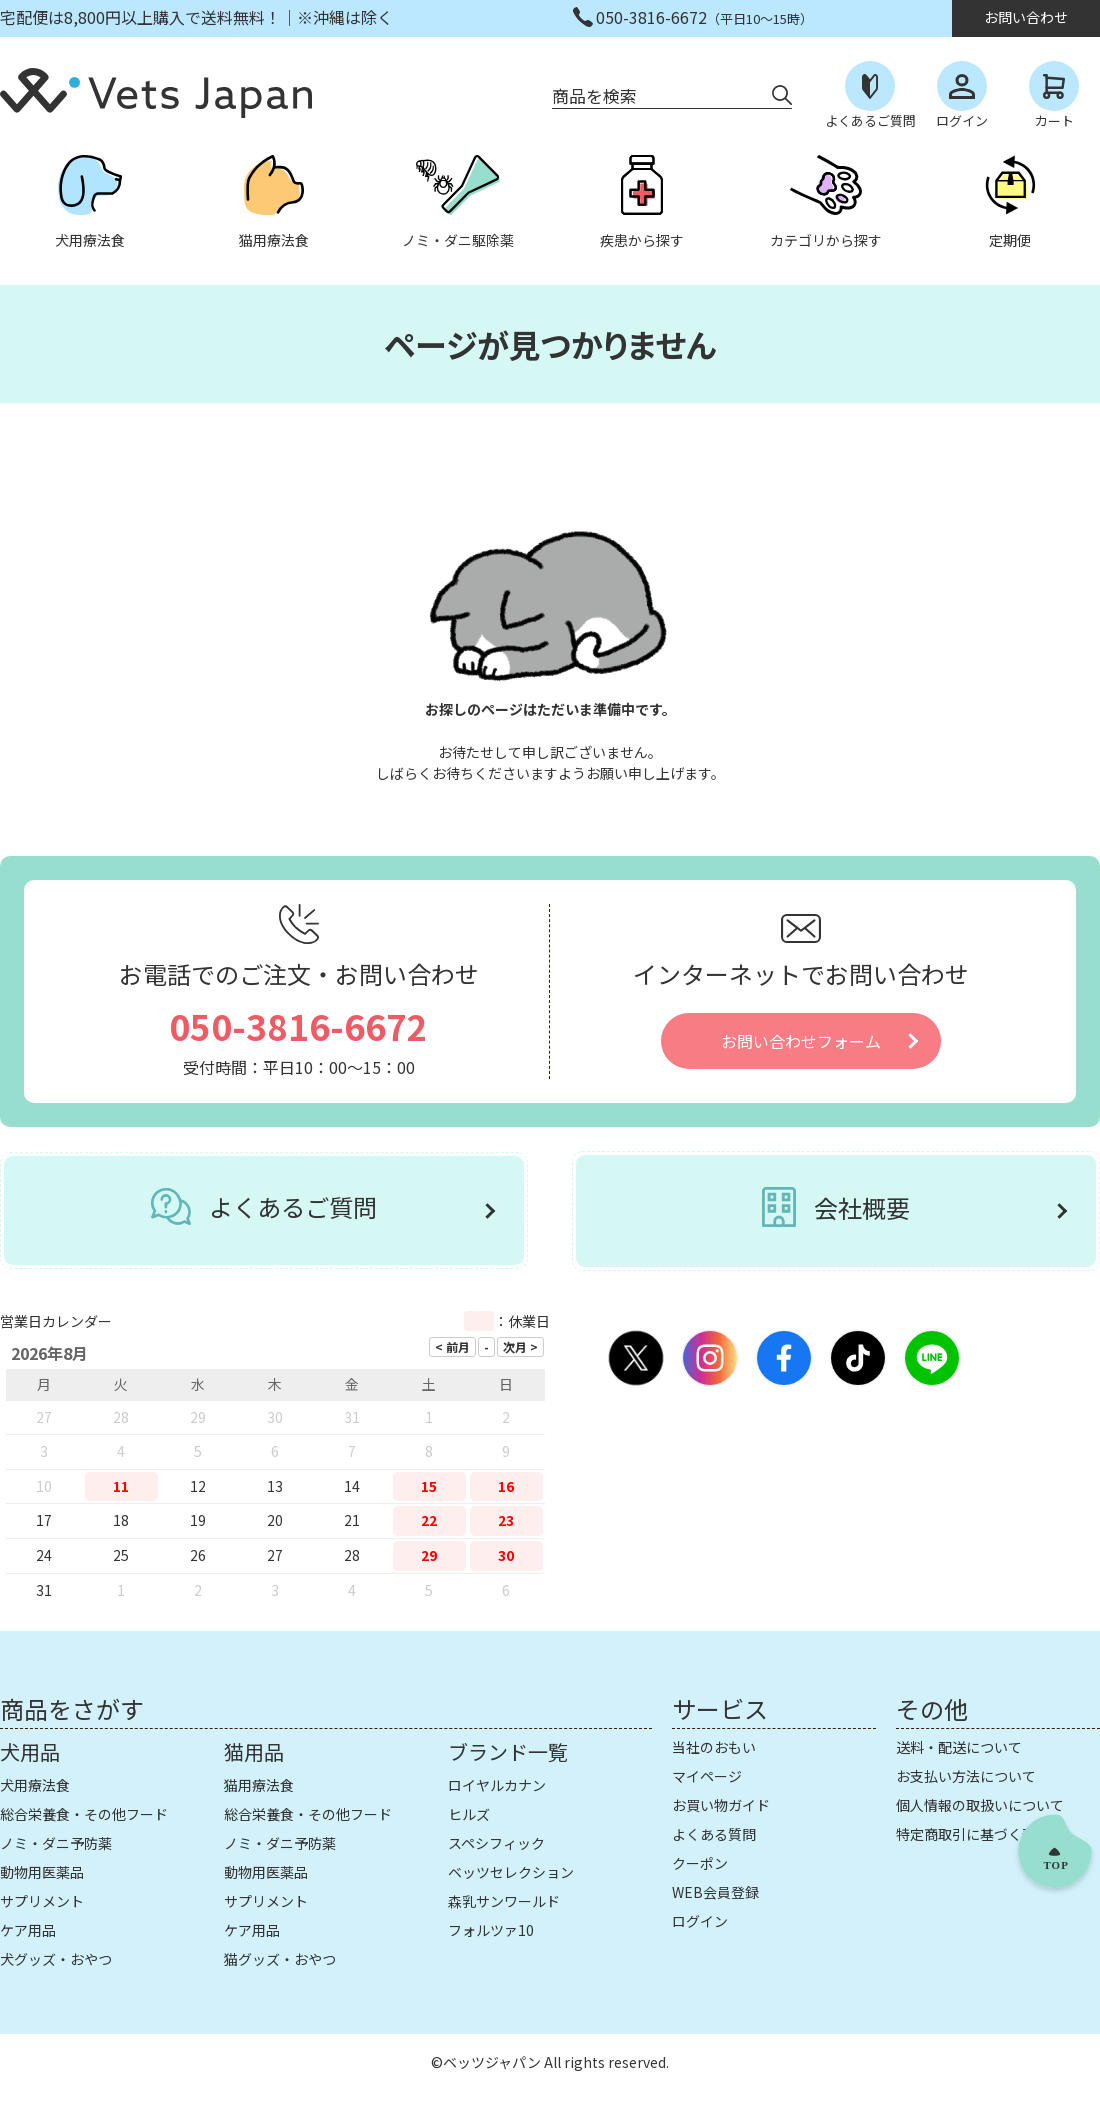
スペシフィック (496, 1843)
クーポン (700, 1863)
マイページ (707, 1776)
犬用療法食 (35, 1785)
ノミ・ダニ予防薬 (56, 1843)
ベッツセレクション (511, 1872)
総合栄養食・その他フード (84, 1814)
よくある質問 (714, 1834)
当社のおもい (714, 1747)
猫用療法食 (259, 1785)
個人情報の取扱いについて (980, 1805)
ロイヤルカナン (497, 1785)
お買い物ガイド (721, 1805)
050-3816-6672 (298, 1025)
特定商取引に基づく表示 (973, 1834)
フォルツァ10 (491, 1930)
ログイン (700, 1921)
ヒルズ (469, 1814)
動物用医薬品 (42, 1872)
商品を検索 (594, 95)
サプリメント (42, 1901)
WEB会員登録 (715, 1892)
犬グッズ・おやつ (56, 1959)
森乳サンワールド (504, 1901)
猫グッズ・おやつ (280, 1959)
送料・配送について (959, 1747)
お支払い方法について (966, 1776)
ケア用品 (28, 1930)
